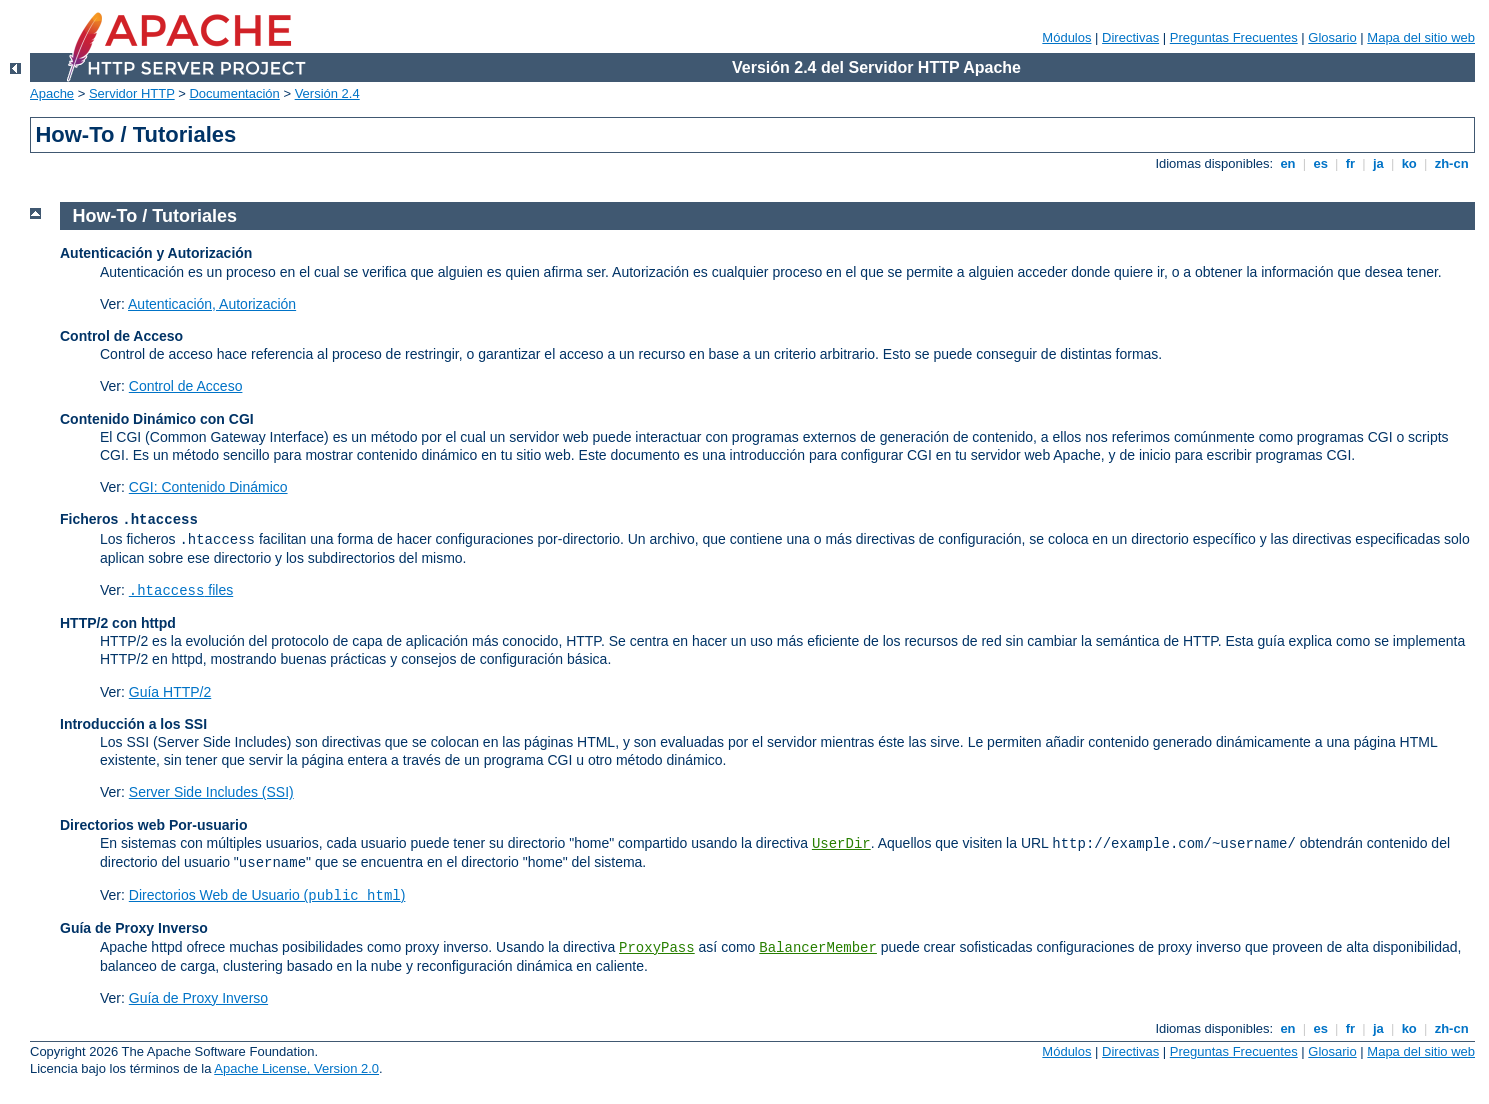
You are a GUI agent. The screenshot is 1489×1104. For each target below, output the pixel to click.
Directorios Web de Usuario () (267, 895)
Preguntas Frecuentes (1234, 37)
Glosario (1332, 37)
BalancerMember (818, 948)
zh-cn (1451, 163)
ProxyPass (657, 948)
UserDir (841, 844)
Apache (52, 93)
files (181, 590)
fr (1350, 163)
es (1321, 163)
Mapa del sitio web (1421, 37)
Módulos (1066, 37)
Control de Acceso (186, 386)
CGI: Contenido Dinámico (208, 487)
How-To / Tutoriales (155, 216)
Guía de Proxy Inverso (198, 998)
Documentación (234, 93)
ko (1409, 163)
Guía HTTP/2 (170, 692)
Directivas (1130, 37)
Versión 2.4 (327, 93)
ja (1378, 163)
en (1288, 163)
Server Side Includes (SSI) (211, 792)
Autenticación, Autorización (212, 304)
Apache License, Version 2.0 (296, 1068)
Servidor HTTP (132, 93)
